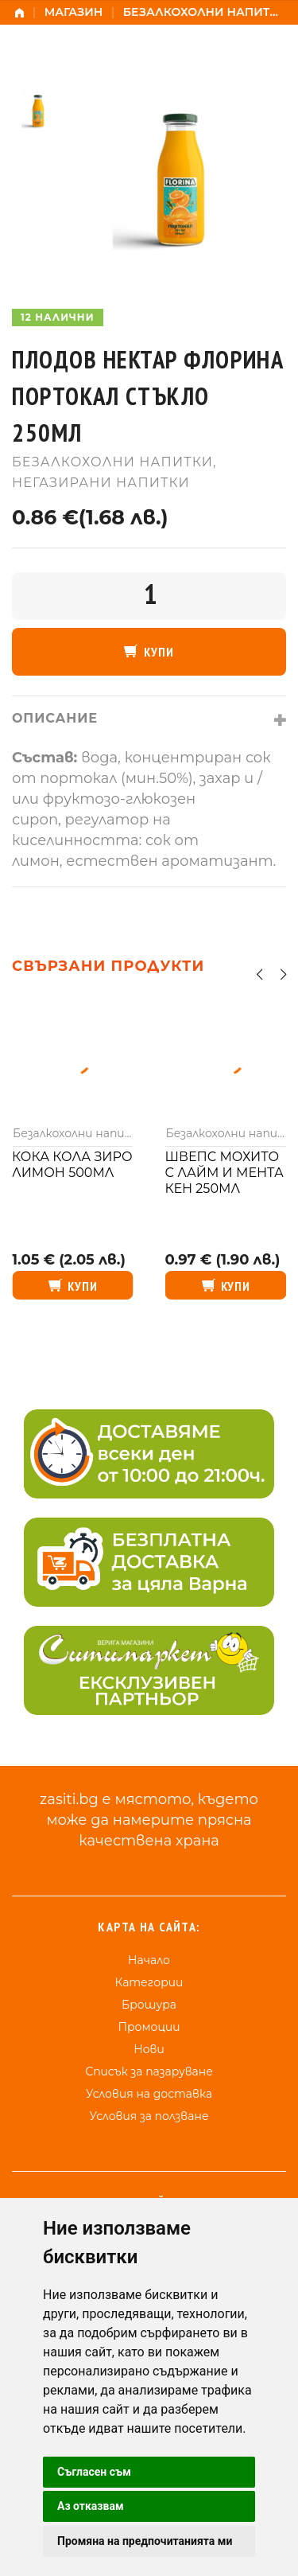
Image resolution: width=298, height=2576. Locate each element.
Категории (149, 1982)
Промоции (149, 2027)
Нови (149, 2049)
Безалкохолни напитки (205, 12)
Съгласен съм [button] (94, 2471)
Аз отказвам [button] (90, 2506)
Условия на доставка (149, 2094)
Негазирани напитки (101, 482)
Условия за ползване (148, 2116)
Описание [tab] (55, 718)
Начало (149, 1960)
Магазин (74, 12)
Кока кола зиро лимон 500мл (72, 1164)
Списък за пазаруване (149, 2071)
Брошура (149, 2004)
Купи (158, 652)
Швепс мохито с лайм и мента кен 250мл (224, 1172)
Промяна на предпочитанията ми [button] (144, 2541)
